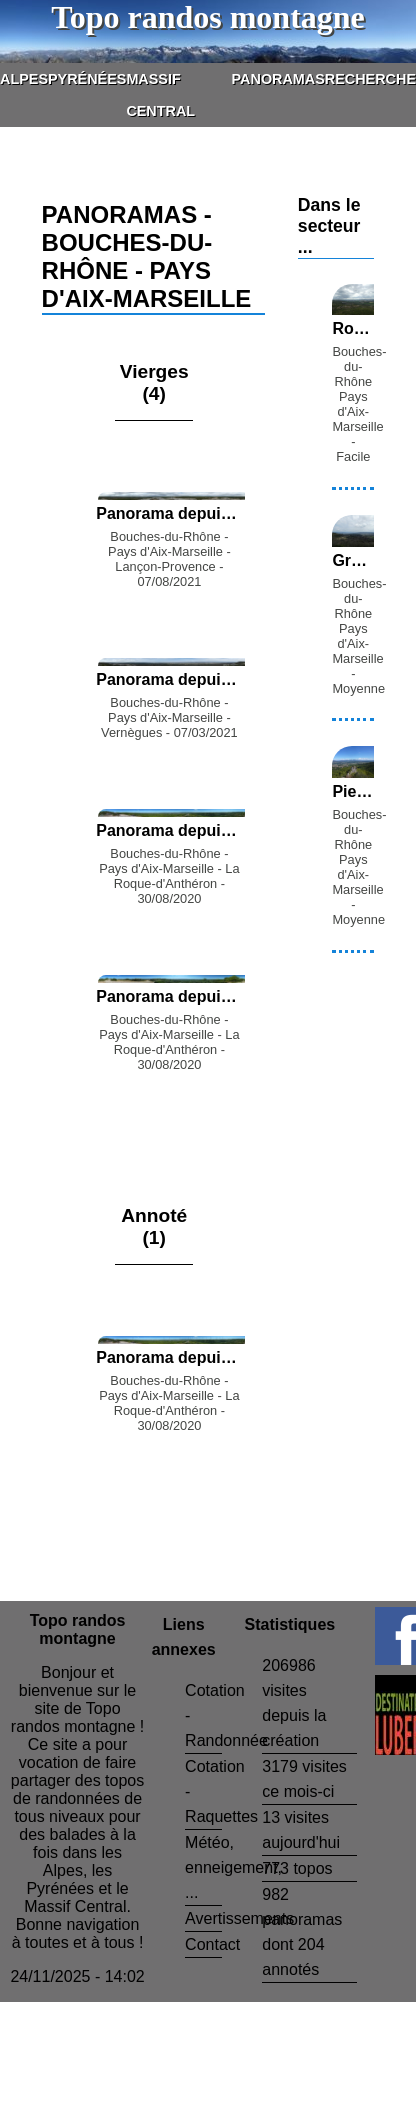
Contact (212, 1944)
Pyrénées (87, 79)
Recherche (370, 79)
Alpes (24, 79)
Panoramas (278, 79)
